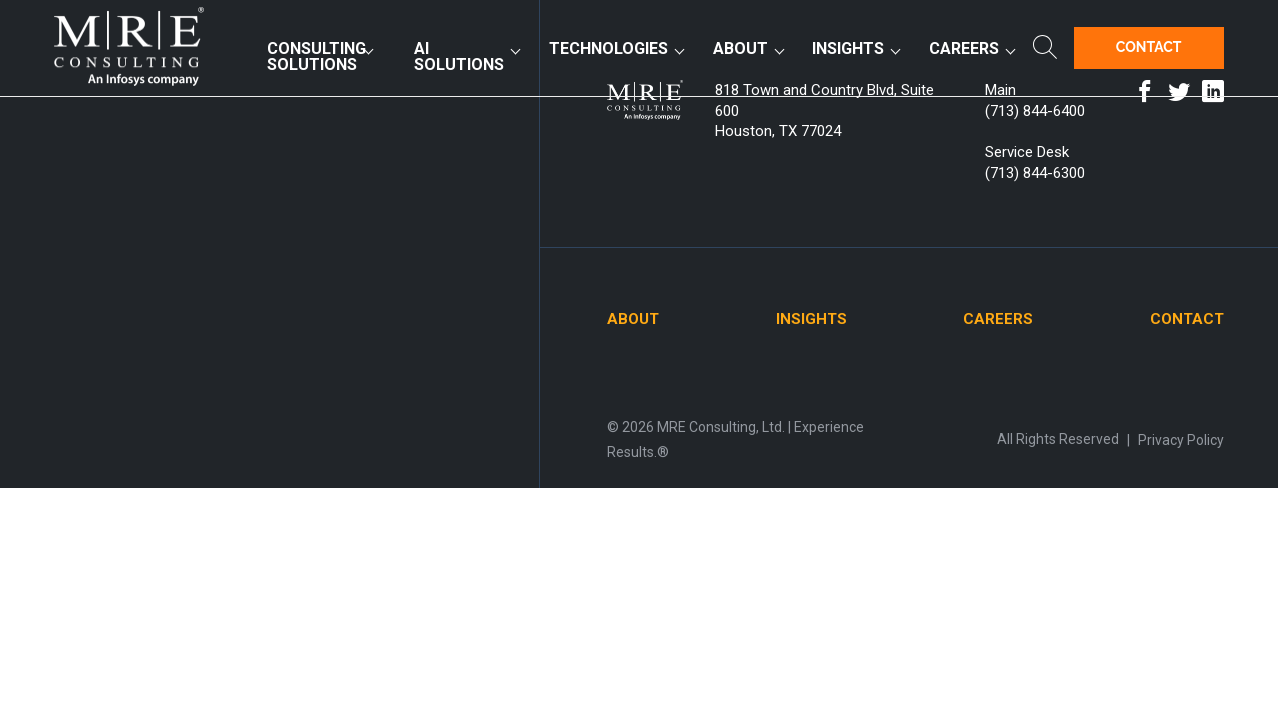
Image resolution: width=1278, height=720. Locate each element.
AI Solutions (459, 56)
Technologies (608, 48)
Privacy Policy (1181, 440)
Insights (848, 48)
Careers (964, 48)
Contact (1149, 47)
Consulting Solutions (316, 56)
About (740, 48)
